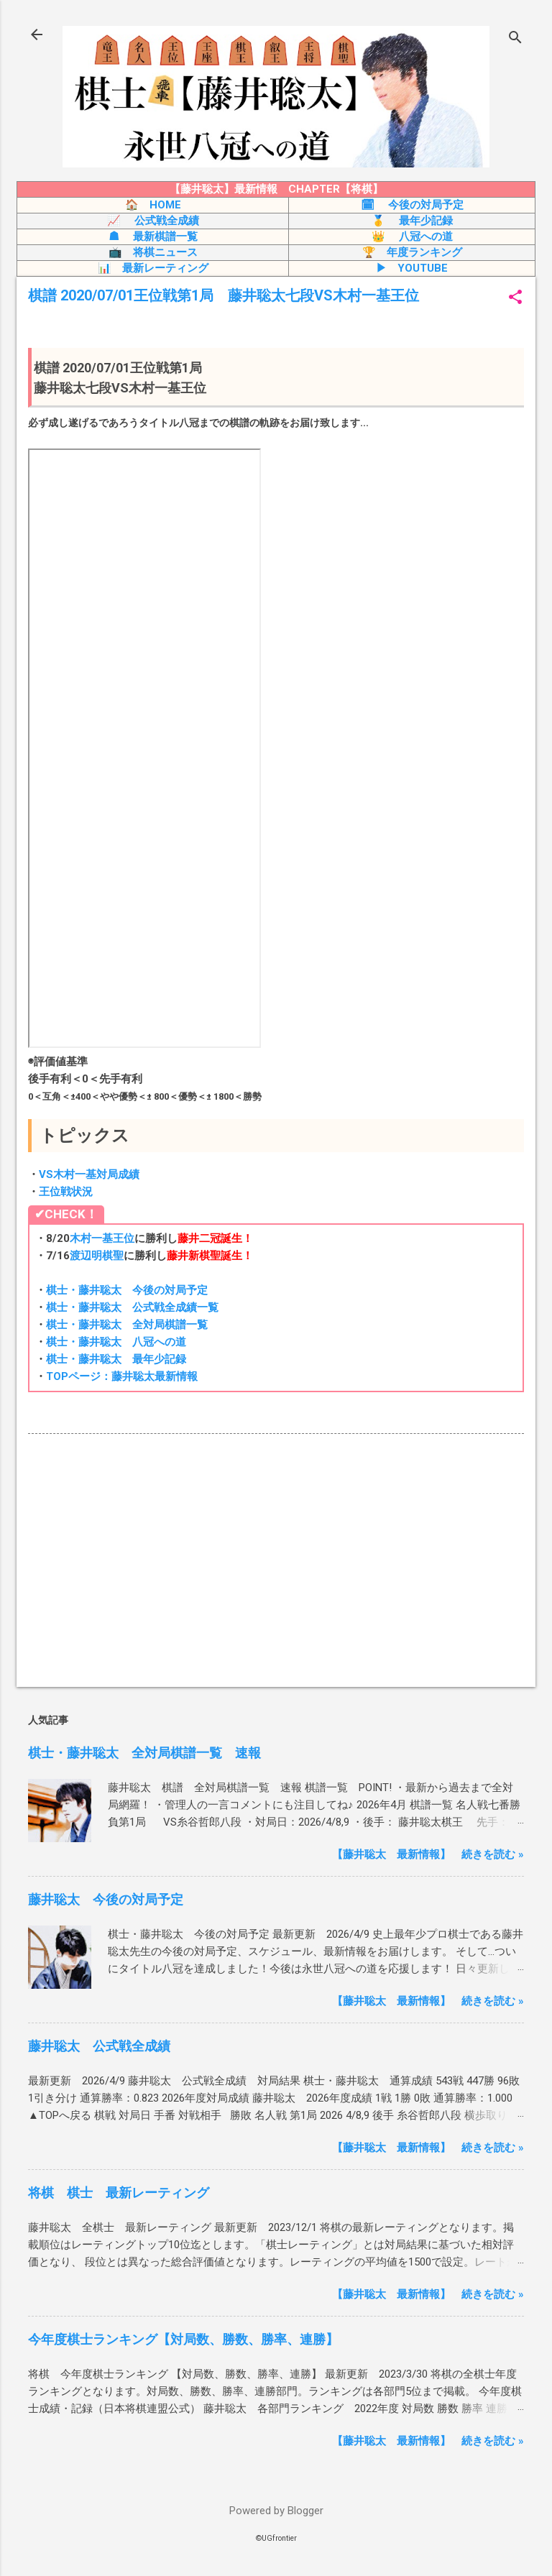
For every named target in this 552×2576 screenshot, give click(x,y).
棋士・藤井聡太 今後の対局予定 (127, 1290)
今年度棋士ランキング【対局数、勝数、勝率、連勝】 (183, 2339)
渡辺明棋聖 (97, 1255)
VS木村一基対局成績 (89, 1174)
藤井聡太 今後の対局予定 (105, 1899)
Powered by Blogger (276, 2510)
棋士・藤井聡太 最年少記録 (116, 1359)
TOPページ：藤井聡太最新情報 (122, 1376)
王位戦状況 (66, 1191)
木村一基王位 (102, 1238)
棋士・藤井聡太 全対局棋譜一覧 (127, 1324)
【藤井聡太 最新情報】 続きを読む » (428, 1854)
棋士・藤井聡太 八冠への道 (116, 1341)
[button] (515, 298)
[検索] (515, 39)
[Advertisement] (276, 1563)
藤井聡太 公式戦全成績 (99, 2045)
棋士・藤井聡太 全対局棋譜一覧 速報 (144, 1752)
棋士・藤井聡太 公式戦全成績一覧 (132, 1307)
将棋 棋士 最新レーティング (118, 2192)
